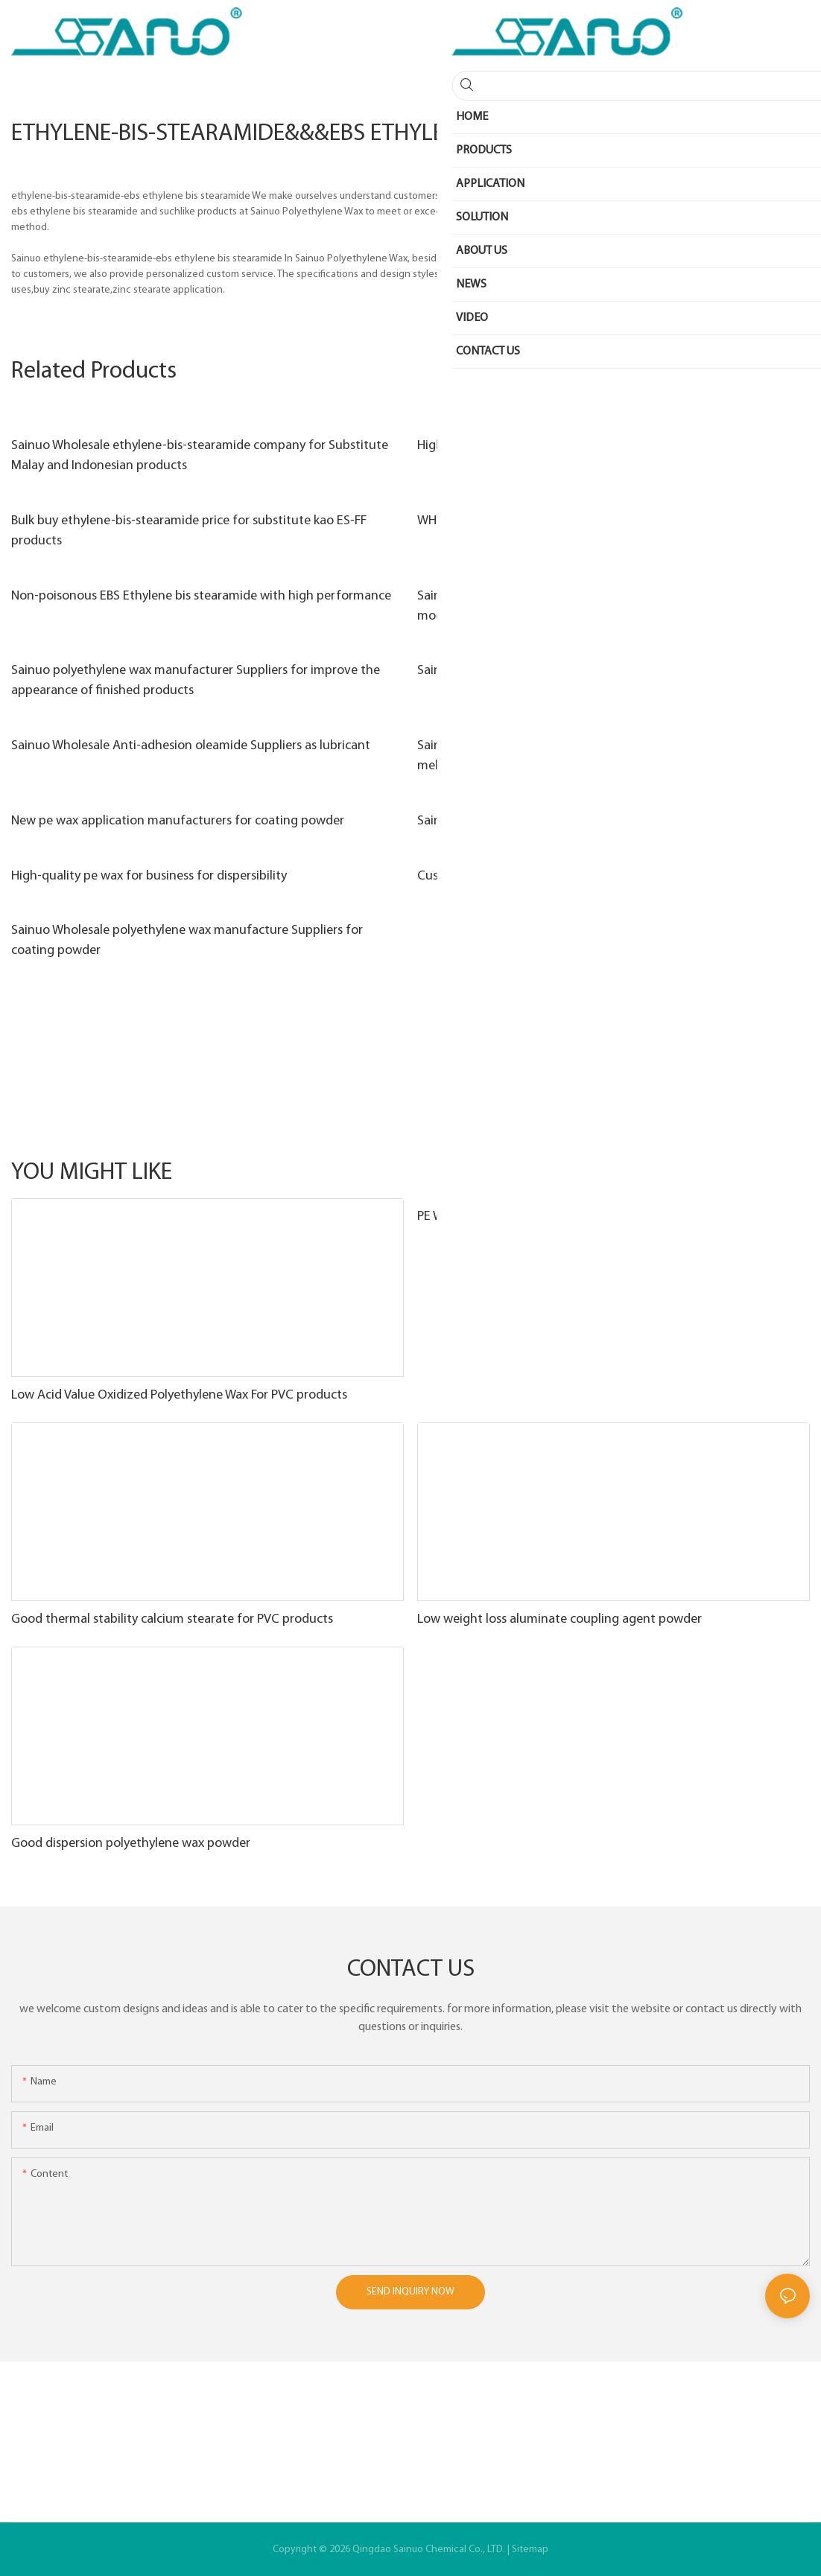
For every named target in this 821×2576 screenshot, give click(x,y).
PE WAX (438, 1216)
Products (741, 1172)
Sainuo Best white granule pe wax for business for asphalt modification (579, 606)
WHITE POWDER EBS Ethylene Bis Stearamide (542, 521)
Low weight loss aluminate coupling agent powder (559, 1619)
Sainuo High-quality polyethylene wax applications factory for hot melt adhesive (602, 756)
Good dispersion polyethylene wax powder (130, 1843)
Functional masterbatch (653, 1172)
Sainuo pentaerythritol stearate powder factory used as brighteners (608, 671)
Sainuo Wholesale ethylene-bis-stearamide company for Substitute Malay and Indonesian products (199, 456)
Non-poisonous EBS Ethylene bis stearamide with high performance (201, 596)
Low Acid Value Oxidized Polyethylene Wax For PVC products (179, 1395)
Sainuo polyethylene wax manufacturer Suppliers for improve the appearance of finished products (195, 681)
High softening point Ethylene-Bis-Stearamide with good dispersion (607, 446)
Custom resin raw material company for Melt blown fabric (580, 876)
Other (789, 1172)
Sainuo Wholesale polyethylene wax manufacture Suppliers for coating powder (187, 940)
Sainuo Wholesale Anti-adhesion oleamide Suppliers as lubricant (190, 746)
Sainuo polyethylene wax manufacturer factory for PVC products (599, 821)
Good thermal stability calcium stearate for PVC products (172, 1619)
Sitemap (530, 2549)
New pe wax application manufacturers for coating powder (177, 821)
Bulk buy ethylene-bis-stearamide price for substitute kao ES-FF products (189, 531)
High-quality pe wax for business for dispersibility (149, 876)
